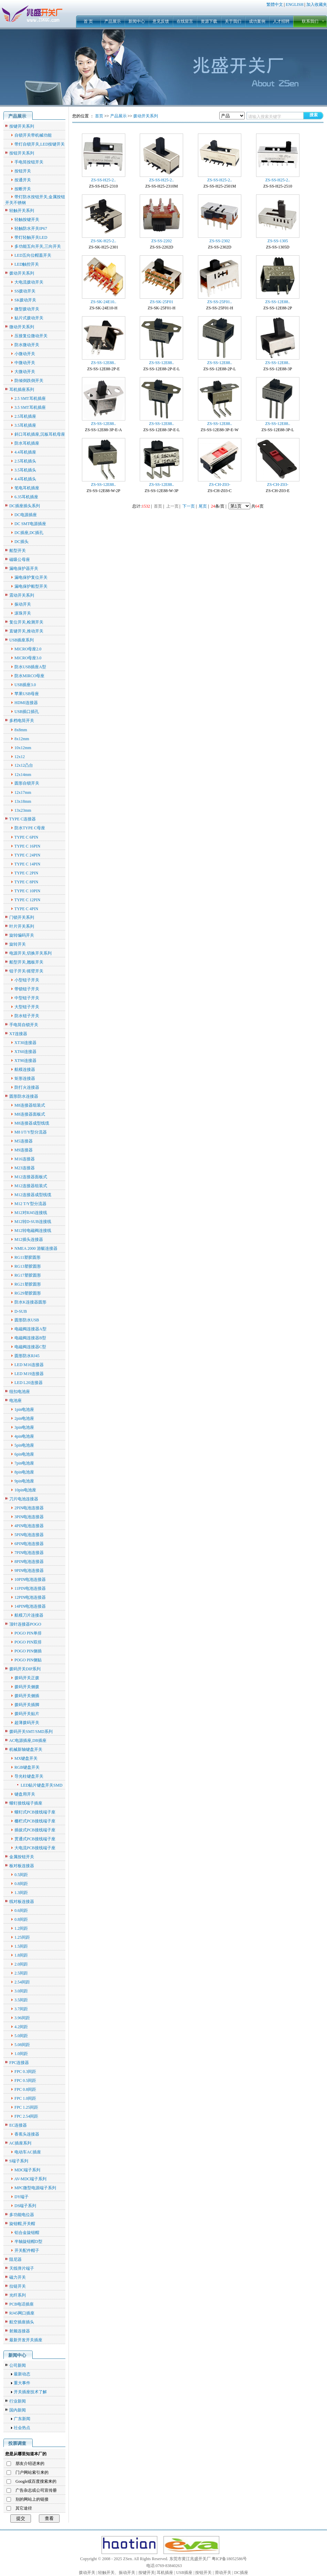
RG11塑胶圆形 (27, 1257)
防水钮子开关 (26, 1015)
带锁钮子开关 (26, 989)
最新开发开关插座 (25, 2340)
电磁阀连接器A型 (30, 1329)
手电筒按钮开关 (28, 162)
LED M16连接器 (29, 1364)
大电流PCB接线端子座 (34, 1847)
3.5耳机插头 (25, 470)
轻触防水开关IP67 (30, 228)
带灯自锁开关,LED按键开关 (39, 144)
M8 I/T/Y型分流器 (30, 1132)
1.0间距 (21, 2053)
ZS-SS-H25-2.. (103, 180)
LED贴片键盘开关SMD (41, 1785)
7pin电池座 (24, 1463)
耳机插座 (165, 2572)
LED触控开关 (26, 264)
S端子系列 (18, 2161)
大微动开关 (24, 371)
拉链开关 (17, 2286)
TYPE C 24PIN (27, 855)
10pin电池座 (25, 1490)
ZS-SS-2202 (161, 240)
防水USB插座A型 (30, 666)
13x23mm (22, 810)
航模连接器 (24, 1069)
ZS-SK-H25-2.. (103, 240)
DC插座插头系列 (24, 505)
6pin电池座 (24, 1454)
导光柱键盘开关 (28, 1776)
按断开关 (22, 189)
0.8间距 (21, 1883)
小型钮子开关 (26, 980)
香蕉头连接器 (26, 2134)
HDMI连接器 (26, 702)
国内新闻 (17, 2410)
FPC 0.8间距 (25, 2089)
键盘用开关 (24, 1794)
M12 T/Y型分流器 (30, 1203)
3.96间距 (22, 2017)
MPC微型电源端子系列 (35, 2187)
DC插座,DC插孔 (28, 532)
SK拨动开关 (25, 300)
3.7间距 (21, 2008)
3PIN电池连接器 (29, 1516)
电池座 (15, 1400)
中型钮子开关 (26, 998)
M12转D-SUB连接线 (32, 1221)
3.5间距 (21, 2000)
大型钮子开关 (26, 1006)
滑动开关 (223, 2572)
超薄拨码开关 (26, 1722)
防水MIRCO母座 (29, 675)
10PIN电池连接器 (30, 1579)
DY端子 (21, 2196)
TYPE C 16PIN (27, 846)
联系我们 (310, 21)
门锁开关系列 (21, 917)
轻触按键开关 (26, 219)
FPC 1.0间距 (25, 2098)
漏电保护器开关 (23, 568)
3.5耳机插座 (25, 425)
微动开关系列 (21, 326)
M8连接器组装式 (29, 1105)
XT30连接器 (25, 1042)
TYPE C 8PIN (26, 882)
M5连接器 (23, 1141)
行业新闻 (17, 2401)
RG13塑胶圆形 (27, 1266)
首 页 (88, 21)
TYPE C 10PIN (27, 890)
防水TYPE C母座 (29, 828)
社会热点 (22, 2427)
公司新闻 (17, 2365)
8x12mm (21, 738)
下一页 (188, 506)
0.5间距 (21, 1874)
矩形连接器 (24, 1078)
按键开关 (146, 2572)
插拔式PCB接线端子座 (34, 1830)
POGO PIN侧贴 (28, 1660)
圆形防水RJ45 (27, 1355)
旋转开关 (17, 944)
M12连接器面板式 (30, 1176)
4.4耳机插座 (25, 452)
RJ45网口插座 (21, 2313)
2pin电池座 (24, 1418)
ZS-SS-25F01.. (219, 301)
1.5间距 (21, 1946)
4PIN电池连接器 (29, 1525)
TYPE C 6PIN (26, 837)
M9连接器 (23, 1150)
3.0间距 (21, 1991)
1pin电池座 (24, 1409)
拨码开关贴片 (26, 1713)
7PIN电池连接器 (29, 1552)
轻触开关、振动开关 (116, 2572)
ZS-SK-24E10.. (103, 301)
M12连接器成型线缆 (32, 1194)
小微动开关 (24, 353)
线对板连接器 (21, 1901)
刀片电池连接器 (23, 1499)
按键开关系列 (21, 126)
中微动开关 (24, 362)
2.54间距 (22, 1982)
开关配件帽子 (26, 2250)
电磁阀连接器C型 (30, 1346)
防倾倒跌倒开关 (28, 380)
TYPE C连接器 (22, 819)
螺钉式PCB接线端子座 (34, 1812)
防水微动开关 (26, 344)
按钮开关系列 (21, 153)
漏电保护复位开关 (31, 577)
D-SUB (20, 1311)
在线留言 (185, 21)
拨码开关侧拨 (26, 1686)
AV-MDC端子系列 (30, 2178)
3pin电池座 (24, 1427)
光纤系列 (17, 2295)
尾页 (203, 506)
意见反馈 (160, 21)
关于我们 (233, 21)
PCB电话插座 (21, 2304)
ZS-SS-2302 (219, 240)
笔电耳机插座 (26, 488)
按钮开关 (22, 171)
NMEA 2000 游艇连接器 (35, 1248)
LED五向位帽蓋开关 (32, 255)
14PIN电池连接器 (30, 1606)
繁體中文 (274, 4)
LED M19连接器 (29, 1373)
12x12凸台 (23, 765)
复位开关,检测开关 (26, 622)
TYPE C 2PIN (26, 873)
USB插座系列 (21, 640)
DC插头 (21, 541)
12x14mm (22, 774)
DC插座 (241, 2572)
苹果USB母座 (26, 693)
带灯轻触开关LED (30, 237)
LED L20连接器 (28, 1382)
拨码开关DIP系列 (25, 1669)
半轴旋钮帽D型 (28, 2241)
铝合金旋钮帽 (26, 2232)
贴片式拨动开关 (28, 318)
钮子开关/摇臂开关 (26, 971)
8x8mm (20, 729)
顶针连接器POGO (25, 1624)
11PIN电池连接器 (30, 1588)
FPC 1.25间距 (26, 2107)
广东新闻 (22, 2418)
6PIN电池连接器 (29, 1543)
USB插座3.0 (25, 684)
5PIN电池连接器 (29, 1534)
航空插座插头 (21, 2322)
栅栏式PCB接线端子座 (34, 1821)
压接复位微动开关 (31, 335)
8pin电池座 (24, 1472)
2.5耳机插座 (25, 416)
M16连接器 (24, 1159)
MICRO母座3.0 (27, 658)
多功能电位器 (21, 2214)
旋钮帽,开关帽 (22, 2223)
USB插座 (184, 2572)
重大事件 (22, 2383)
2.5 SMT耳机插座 (30, 398)
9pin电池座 (24, 1481)
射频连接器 (19, 2331)
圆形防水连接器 (23, 1096)
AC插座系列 (20, 2143)
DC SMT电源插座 (30, 523)
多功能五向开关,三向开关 (37, 246)
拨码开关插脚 (26, 1704)
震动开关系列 (21, 595)
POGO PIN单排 (28, 1633)
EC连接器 (18, 2125)
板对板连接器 (21, 1865)
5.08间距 (22, 2044)
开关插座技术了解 (30, 2391)
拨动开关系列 (21, 273)
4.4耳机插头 (25, 479)
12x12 (19, 756)
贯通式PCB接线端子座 (34, 1839)
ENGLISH (294, 4)
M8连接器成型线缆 (31, 1123)
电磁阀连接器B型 (30, 1337)
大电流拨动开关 (28, 282)
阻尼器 (15, 2259)
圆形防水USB (26, 1320)
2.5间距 (21, 1973)
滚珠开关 (22, 613)
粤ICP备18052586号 (229, 2558)
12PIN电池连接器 (30, 1597)
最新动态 (22, 2374)
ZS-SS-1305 (277, 240)
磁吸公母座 (19, 559)
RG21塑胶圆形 (27, 1284)
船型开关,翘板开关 (26, 962)
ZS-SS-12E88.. (277, 301)
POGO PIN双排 (28, 1642)
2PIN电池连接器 (29, 1507)
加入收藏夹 (316, 4)
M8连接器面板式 (29, 1114)
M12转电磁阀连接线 (32, 1230)
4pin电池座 (24, 1436)
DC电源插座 (25, 514)
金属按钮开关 (21, 1856)
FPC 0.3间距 (25, 2071)
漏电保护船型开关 (31, 586)
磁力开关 (17, 2277)
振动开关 (22, 604)
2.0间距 (21, 1964)
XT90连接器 (25, 1060)
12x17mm (22, 792)
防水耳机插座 (26, 443)
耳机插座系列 (21, 389)
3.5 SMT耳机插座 (30, 407)
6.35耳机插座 (26, 496)
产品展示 (112, 21)
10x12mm (22, 747)
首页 (99, 116)
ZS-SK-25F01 (161, 301)
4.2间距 (21, 2026)
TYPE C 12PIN (27, 899)
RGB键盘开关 (27, 1767)
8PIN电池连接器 (29, 1561)
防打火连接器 (26, 1087)
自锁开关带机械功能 (33, 135)
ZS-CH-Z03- (219, 484)
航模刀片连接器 (28, 1615)
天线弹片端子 (21, 2268)
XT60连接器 (25, 1051)
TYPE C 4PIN (26, 908)
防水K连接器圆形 (30, 1302)
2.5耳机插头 (25, 461)
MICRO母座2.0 (27, 649)
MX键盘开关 (26, 1758)
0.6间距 (21, 1910)
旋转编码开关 (21, 935)
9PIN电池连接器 (29, 1570)
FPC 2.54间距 (26, 2116)
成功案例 (257, 21)
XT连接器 (18, 1033)
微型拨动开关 (26, 309)
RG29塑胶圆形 (27, 1293)
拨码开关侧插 (26, 1695)
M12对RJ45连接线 (30, 1212)
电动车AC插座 (27, 2152)
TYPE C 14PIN (27, 864)
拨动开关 (87, 2572)
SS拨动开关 (24, 291)
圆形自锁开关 (26, 783)
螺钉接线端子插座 (25, 1803)
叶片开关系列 (21, 926)
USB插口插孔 (26, 711)
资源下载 (209, 21)
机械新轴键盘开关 (25, 1749)
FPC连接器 (19, 2062)
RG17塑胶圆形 (27, 1275)
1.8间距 (21, 1955)
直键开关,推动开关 (26, 631)
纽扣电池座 (19, 1391)
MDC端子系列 (27, 2170)
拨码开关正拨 (26, 1677)
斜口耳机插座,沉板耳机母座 (39, 434)
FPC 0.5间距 (25, 2080)
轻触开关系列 (21, 210)
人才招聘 (281, 21)
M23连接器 (24, 1167)
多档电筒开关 (21, 720)
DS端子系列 (25, 2205)
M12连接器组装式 (30, 1185)
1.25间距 (22, 1937)
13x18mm (22, 801)
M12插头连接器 (28, 1239)
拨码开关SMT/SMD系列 (31, 1731)
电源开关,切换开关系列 (30, 953)
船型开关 (17, 550)
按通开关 (22, 180)
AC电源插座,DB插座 (27, 1740)
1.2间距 (21, 1928)
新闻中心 (136, 21)
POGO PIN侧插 (28, 1651)
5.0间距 (21, 2035)
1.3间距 (21, 1892)
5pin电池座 (24, 1445)
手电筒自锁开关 (23, 1024)
